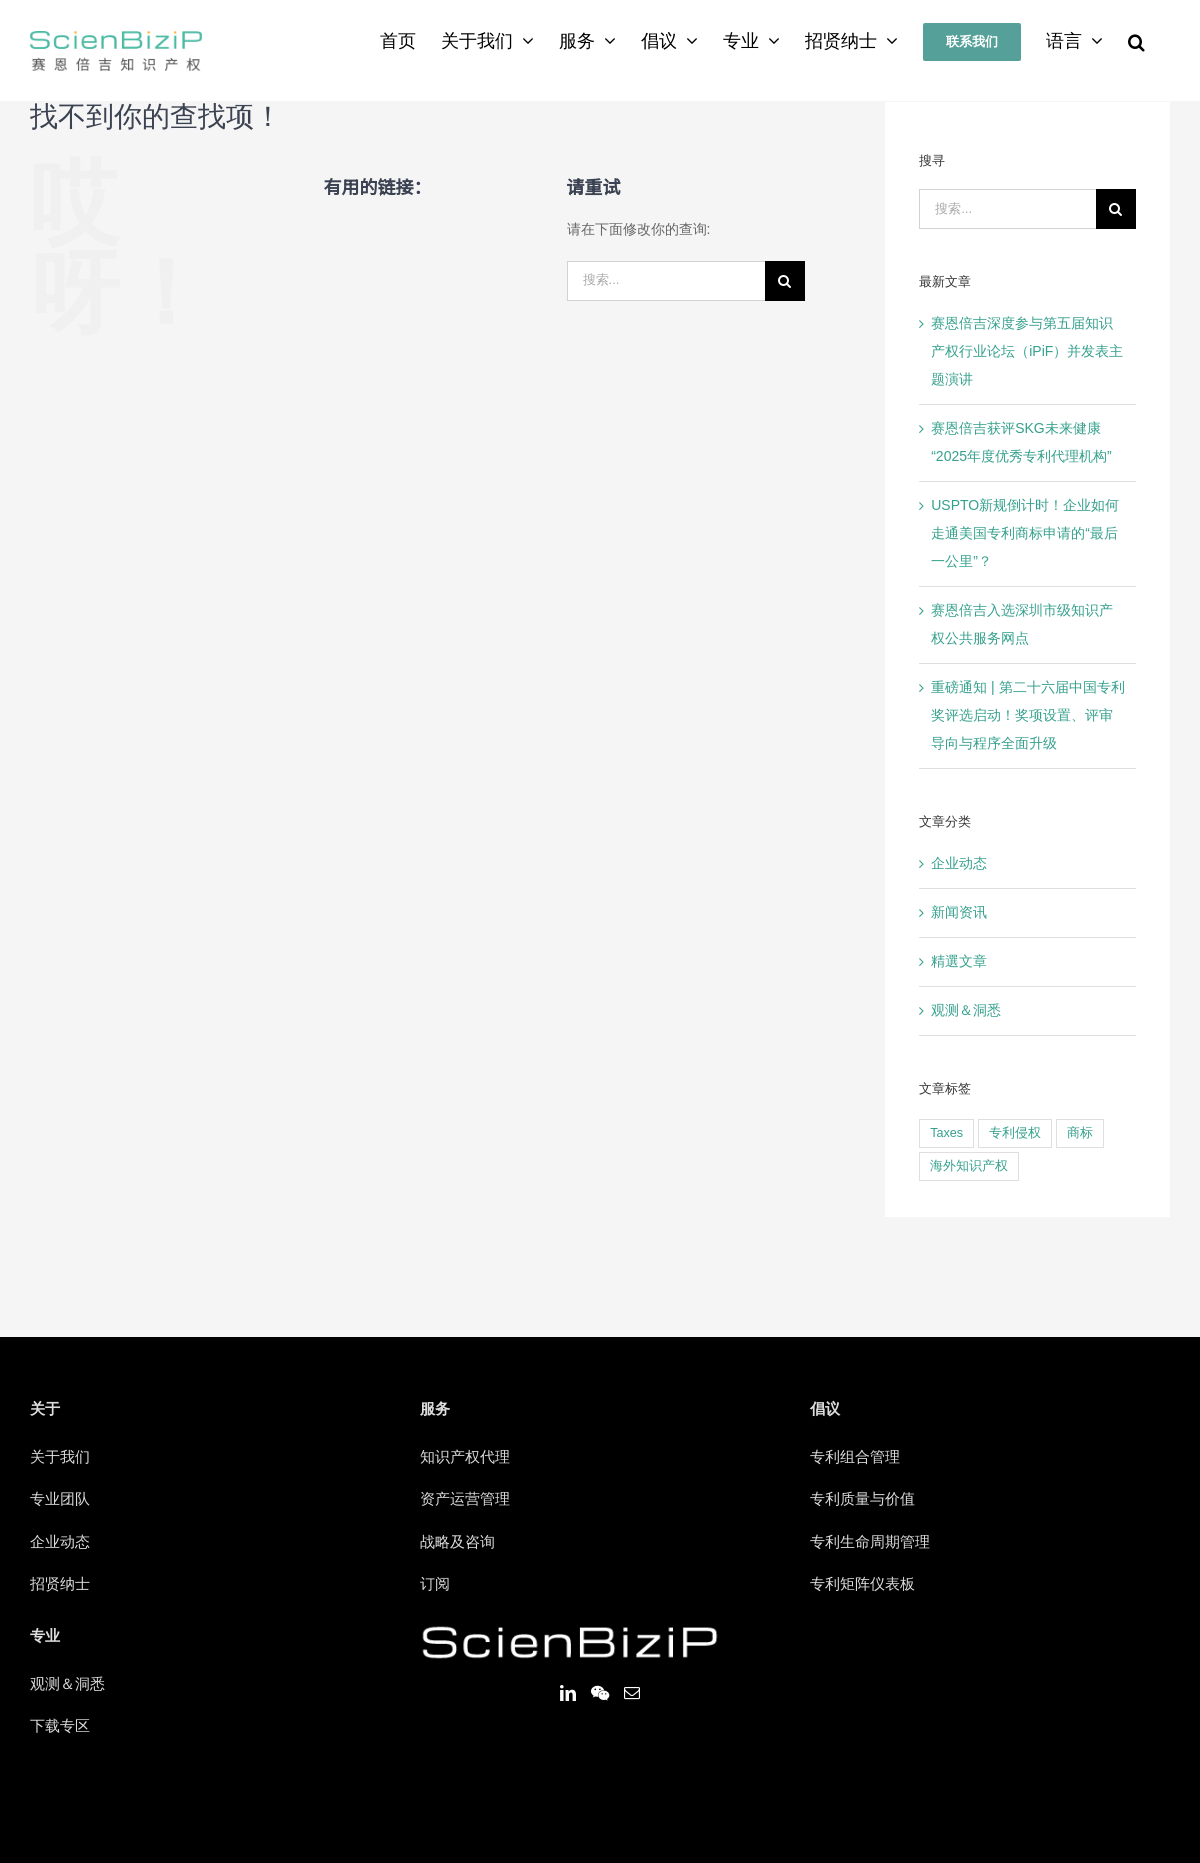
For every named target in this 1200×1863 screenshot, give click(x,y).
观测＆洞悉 (966, 1011)
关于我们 (60, 1458)
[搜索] (1136, 42)
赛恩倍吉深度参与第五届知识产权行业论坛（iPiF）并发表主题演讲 (1027, 352)
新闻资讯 (959, 913)
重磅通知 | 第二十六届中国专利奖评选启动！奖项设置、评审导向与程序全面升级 (1027, 716)
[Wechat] (600, 1693)
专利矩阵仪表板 (862, 1585)
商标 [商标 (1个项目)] (1080, 1133)
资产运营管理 (465, 1500)
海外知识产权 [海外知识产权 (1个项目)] (969, 1166)
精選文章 (959, 962)
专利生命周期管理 (870, 1543)
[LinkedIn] (568, 1693)
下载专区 (60, 1727)
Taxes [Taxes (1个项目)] (946, 1133)
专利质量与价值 (862, 1500)
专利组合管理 (855, 1458)
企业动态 (959, 864)
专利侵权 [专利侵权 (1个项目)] (1015, 1133)
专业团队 (60, 1500)
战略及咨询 (457, 1543)
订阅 (435, 1585)
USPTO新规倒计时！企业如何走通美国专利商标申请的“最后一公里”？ (1025, 534)
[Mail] (632, 1693)
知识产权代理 (465, 1458)
